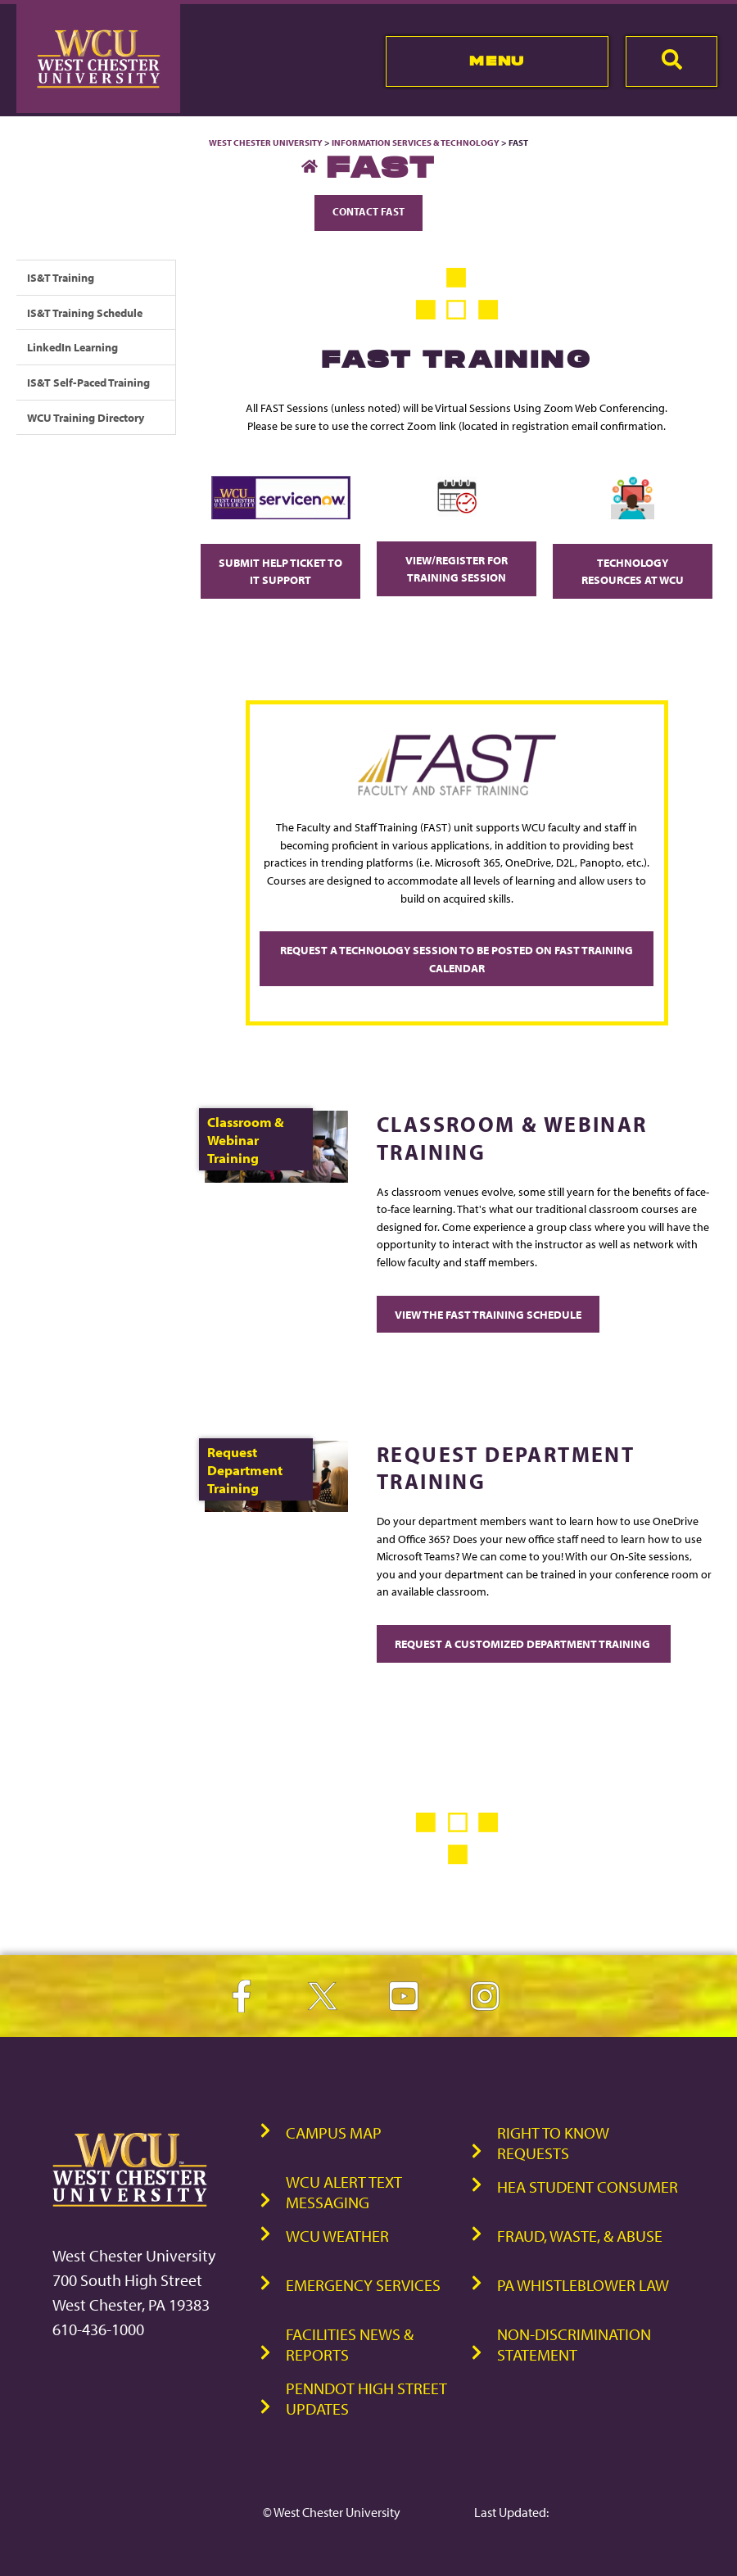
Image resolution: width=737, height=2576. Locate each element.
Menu (496, 61)
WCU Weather (337, 2235)
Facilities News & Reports (350, 2344)
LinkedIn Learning (72, 347)
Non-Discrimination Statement (574, 2344)
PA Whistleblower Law (583, 2285)
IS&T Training (60, 277)
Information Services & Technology (416, 142)
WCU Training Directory (85, 417)
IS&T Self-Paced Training (88, 382)
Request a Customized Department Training (524, 1643)
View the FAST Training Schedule (488, 1314)
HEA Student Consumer (587, 2186)
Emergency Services (363, 2285)
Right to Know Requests (553, 2142)
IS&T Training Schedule (84, 312)
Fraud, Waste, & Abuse (579, 2235)
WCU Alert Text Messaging (344, 2191)
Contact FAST (368, 211)
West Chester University (266, 142)
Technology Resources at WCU (632, 571)
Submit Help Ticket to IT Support (280, 571)
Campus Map (334, 2132)
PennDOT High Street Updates (366, 2398)
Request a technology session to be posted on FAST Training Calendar (456, 959)
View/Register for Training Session (456, 569)
